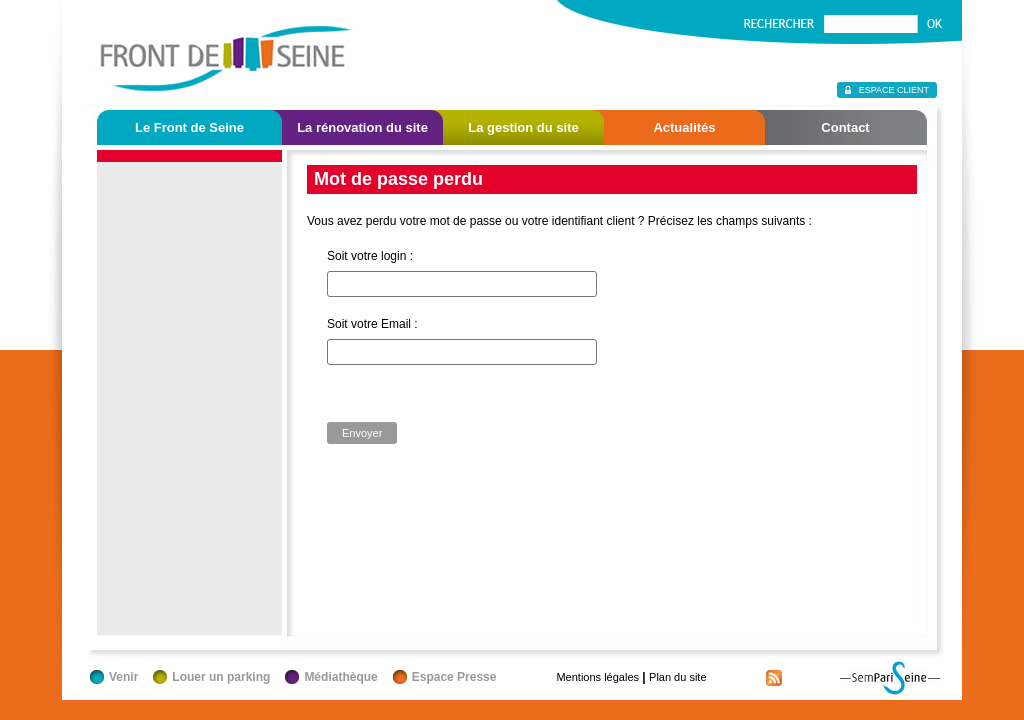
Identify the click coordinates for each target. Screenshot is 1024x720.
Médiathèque (340, 677)
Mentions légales (597, 677)
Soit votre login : (370, 256)
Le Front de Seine (189, 127)
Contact (845, 127)
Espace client (894, 90)
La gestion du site (523, 127)
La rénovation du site (362, 127)
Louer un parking (221, 677)
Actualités (684, 127)
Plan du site (677, 677)
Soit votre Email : (372, 324)
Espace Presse (454, 677)
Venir (123, 677)
